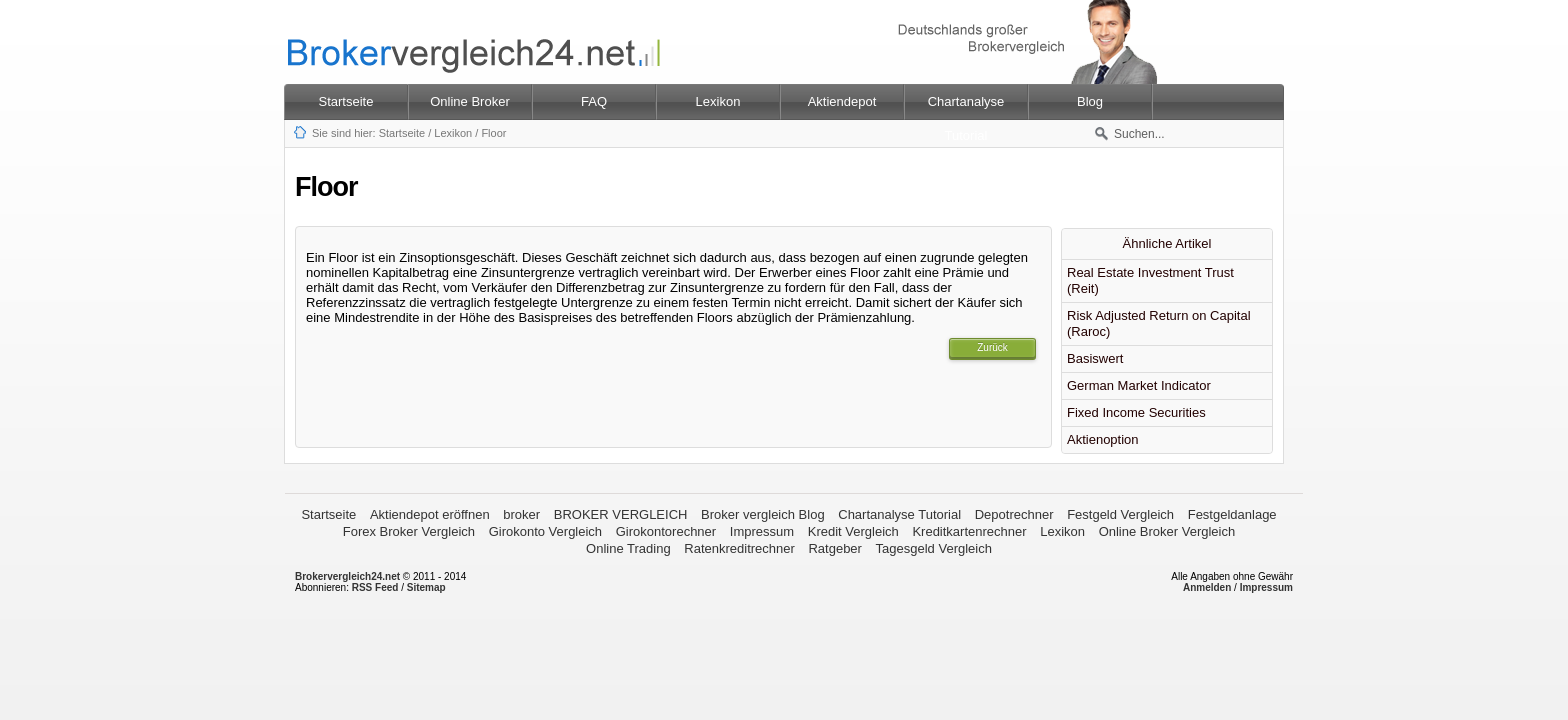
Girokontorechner (666, 531)
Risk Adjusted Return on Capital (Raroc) (1159, 323)
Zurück (992, 347)
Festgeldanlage (1232, 514)
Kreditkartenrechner (969, 531)
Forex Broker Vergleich (409, 531)
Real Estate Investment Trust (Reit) (1150, 280)
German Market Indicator (1139, 385)
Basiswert (1095, 358)
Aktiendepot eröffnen (430, 514)
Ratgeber (834, 548)
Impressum (762, 531)
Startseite (346, 101)
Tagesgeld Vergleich (934, 548)
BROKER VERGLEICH (621, 514)
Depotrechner (1014, 514)
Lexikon (453, 133)
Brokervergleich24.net (347, 576)
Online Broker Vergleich (1167, 531)
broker (521, 514)
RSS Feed (375, 587)
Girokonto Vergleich (545, 531)
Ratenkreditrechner (739, 548)
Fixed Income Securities (1136, 412)
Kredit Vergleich (853, 531)
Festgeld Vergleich (1120, 514)
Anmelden (1207, 587)
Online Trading (628, 548)
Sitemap (426, 587)
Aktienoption (1103, 439)
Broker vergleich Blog (763, 514)
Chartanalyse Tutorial (899, 514)
